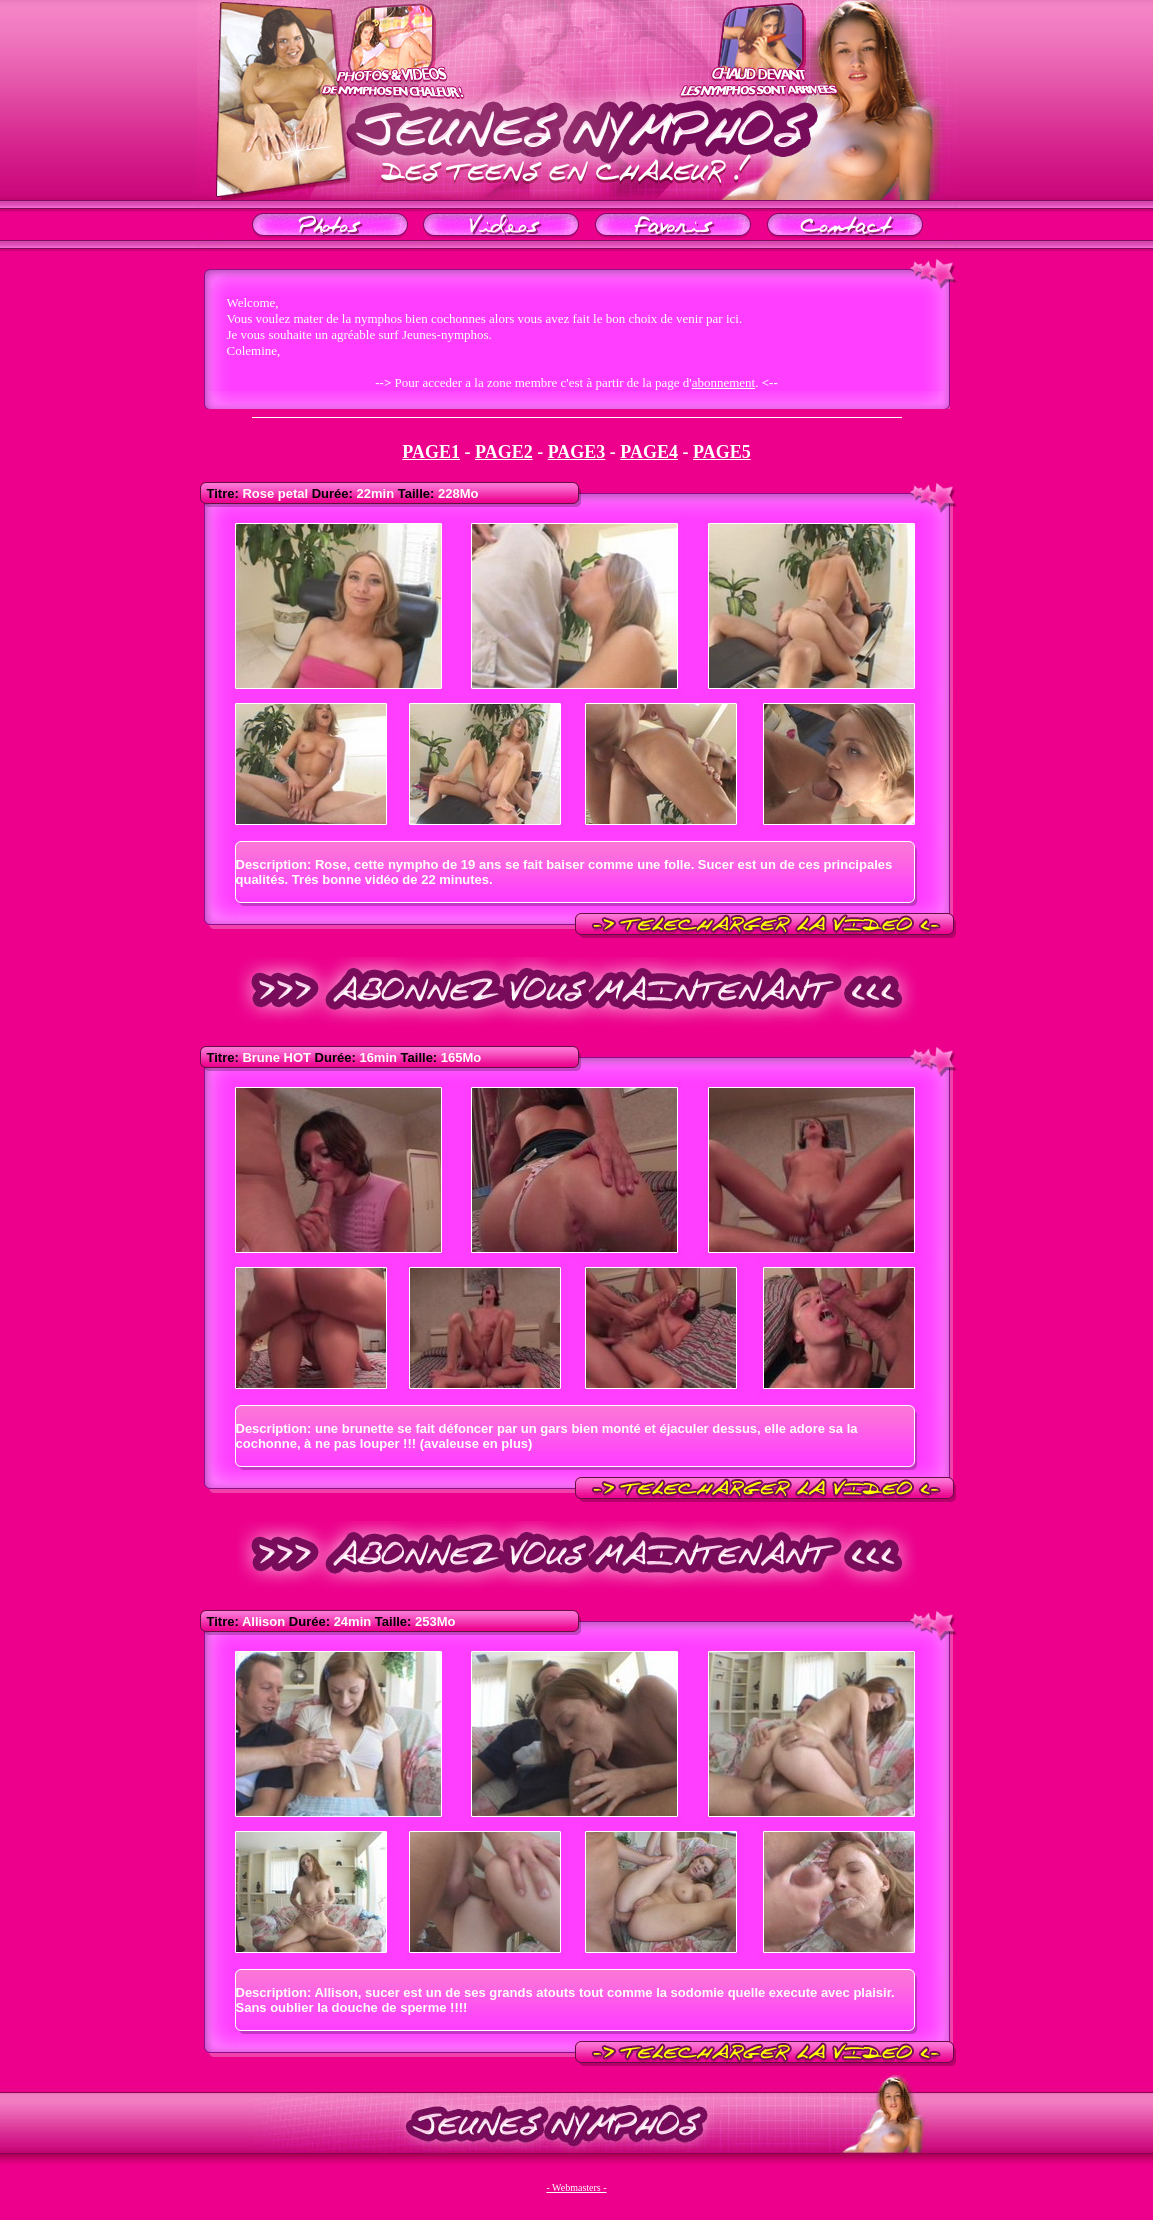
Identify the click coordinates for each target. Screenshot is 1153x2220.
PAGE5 (722, 452)
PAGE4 (649, 452)
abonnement (724, 382)
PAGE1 (431, 452)
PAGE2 (504, 452)
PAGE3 (577, 452)
